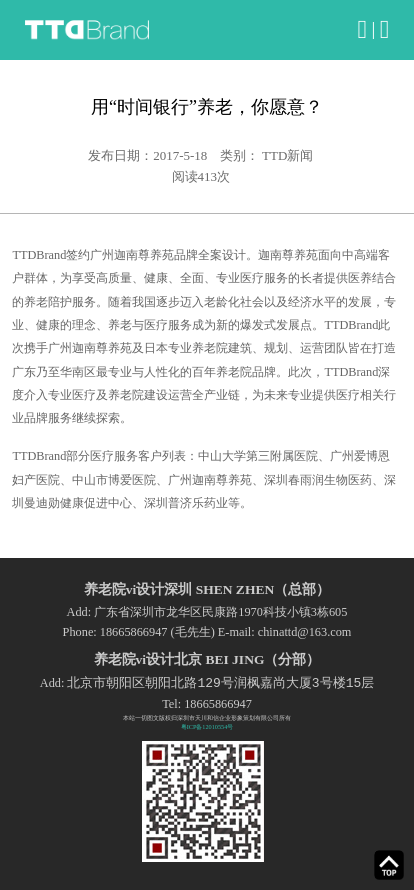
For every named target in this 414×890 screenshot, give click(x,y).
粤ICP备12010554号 (207, 726)
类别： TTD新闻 (267, 155)
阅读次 (201, 176)
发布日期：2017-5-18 (147, 155)
